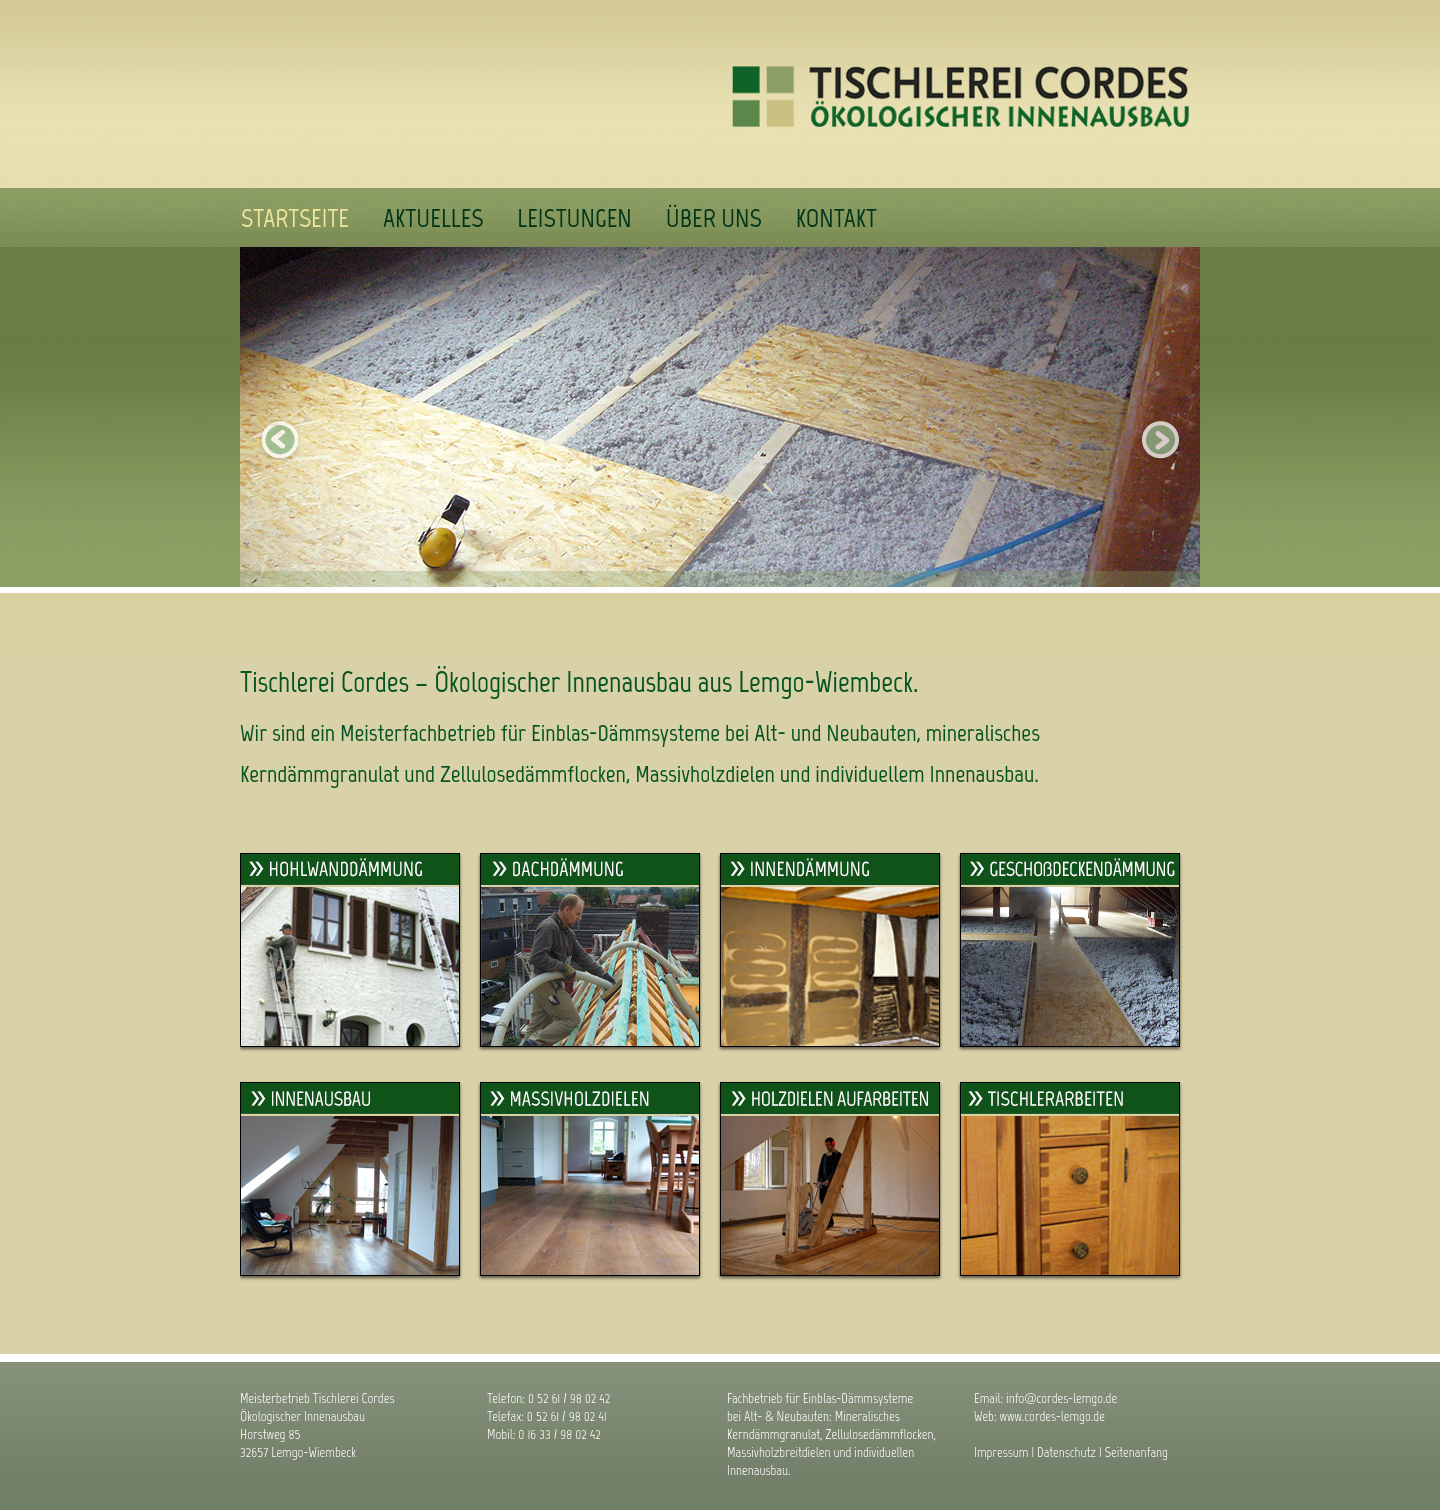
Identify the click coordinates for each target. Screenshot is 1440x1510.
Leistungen (574, 218)
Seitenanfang (1136, 1452)
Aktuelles (433, 218)
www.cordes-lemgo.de (1052, 1416)
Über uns (714, 218)
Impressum (1001, 1452)
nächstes (1160, 440)
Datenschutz (1066, 1452)
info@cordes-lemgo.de (1061, 1398)
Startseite (295, 218)
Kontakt (836, 218)
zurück (280, 440)
